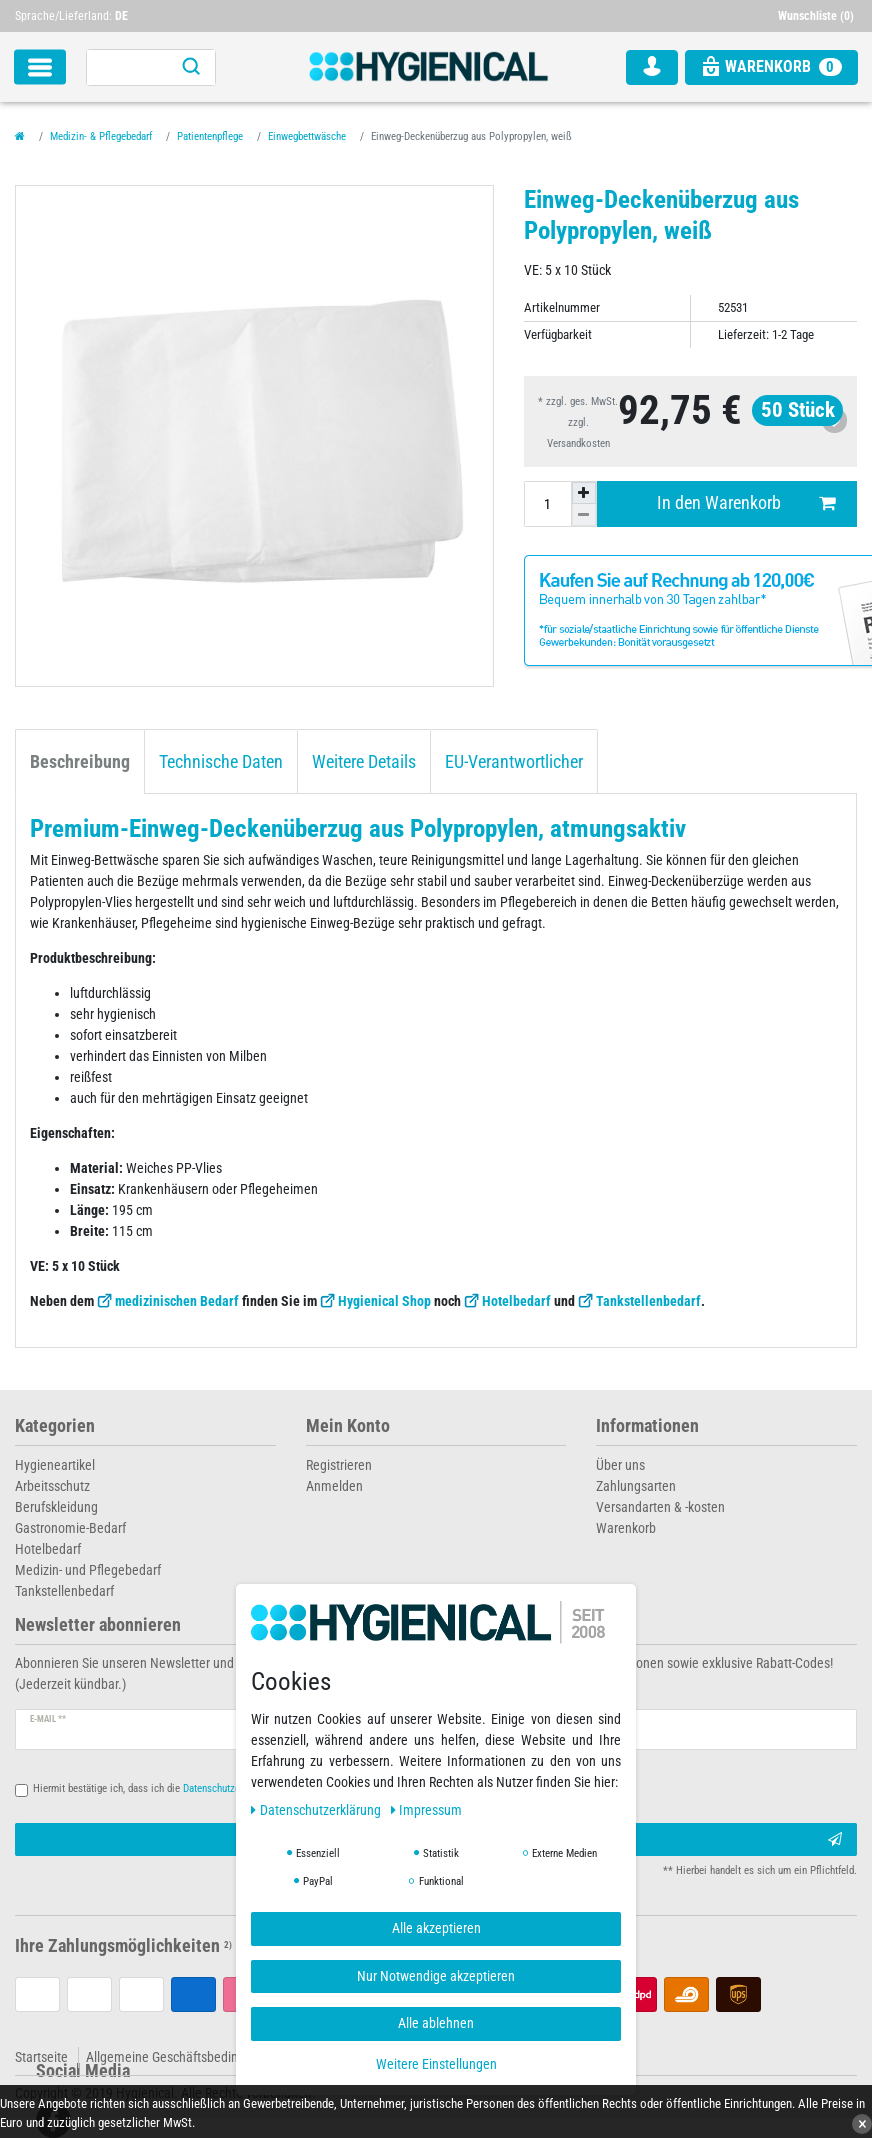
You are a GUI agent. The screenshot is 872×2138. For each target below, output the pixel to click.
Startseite (41, 2057)
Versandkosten (578, 443)
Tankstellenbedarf (648, 1301)
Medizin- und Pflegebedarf (88, 1570)
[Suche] (191, 67)
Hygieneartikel (55, 1465)
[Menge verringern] (584, 515)
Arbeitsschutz (52, 1486)
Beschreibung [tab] (80, 762)
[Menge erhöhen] (584, 493)
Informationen (647, 1426)
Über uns (620, 1465)
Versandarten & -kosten (660, 1507)
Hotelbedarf (516, 1301)
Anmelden (334, 1486)
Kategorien (55, 1426)
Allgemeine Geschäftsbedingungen (183, 2057)
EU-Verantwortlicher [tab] (514, 762)
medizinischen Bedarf (177, 1301)
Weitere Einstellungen (436, 2064)
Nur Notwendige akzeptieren (436, 1976)
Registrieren (339, 1465)
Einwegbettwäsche (307, 136)
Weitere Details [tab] (364, 762)
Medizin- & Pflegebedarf (101, 136)
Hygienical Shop (384, 1301)
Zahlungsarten (636, 1486)
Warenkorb (626, 1528)
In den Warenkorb (746, 503)
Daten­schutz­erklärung (317, 1810)
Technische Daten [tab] (221, 762)
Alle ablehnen (436, 2023)
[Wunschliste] (818, 16)
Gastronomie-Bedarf (70, 1528)
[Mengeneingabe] (548, 504)
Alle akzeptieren (436, 1928)
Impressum (427, 1810)
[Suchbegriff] (127, 67)
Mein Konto (348, 1426)
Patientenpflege (210, 136)
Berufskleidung (56, 1507)
